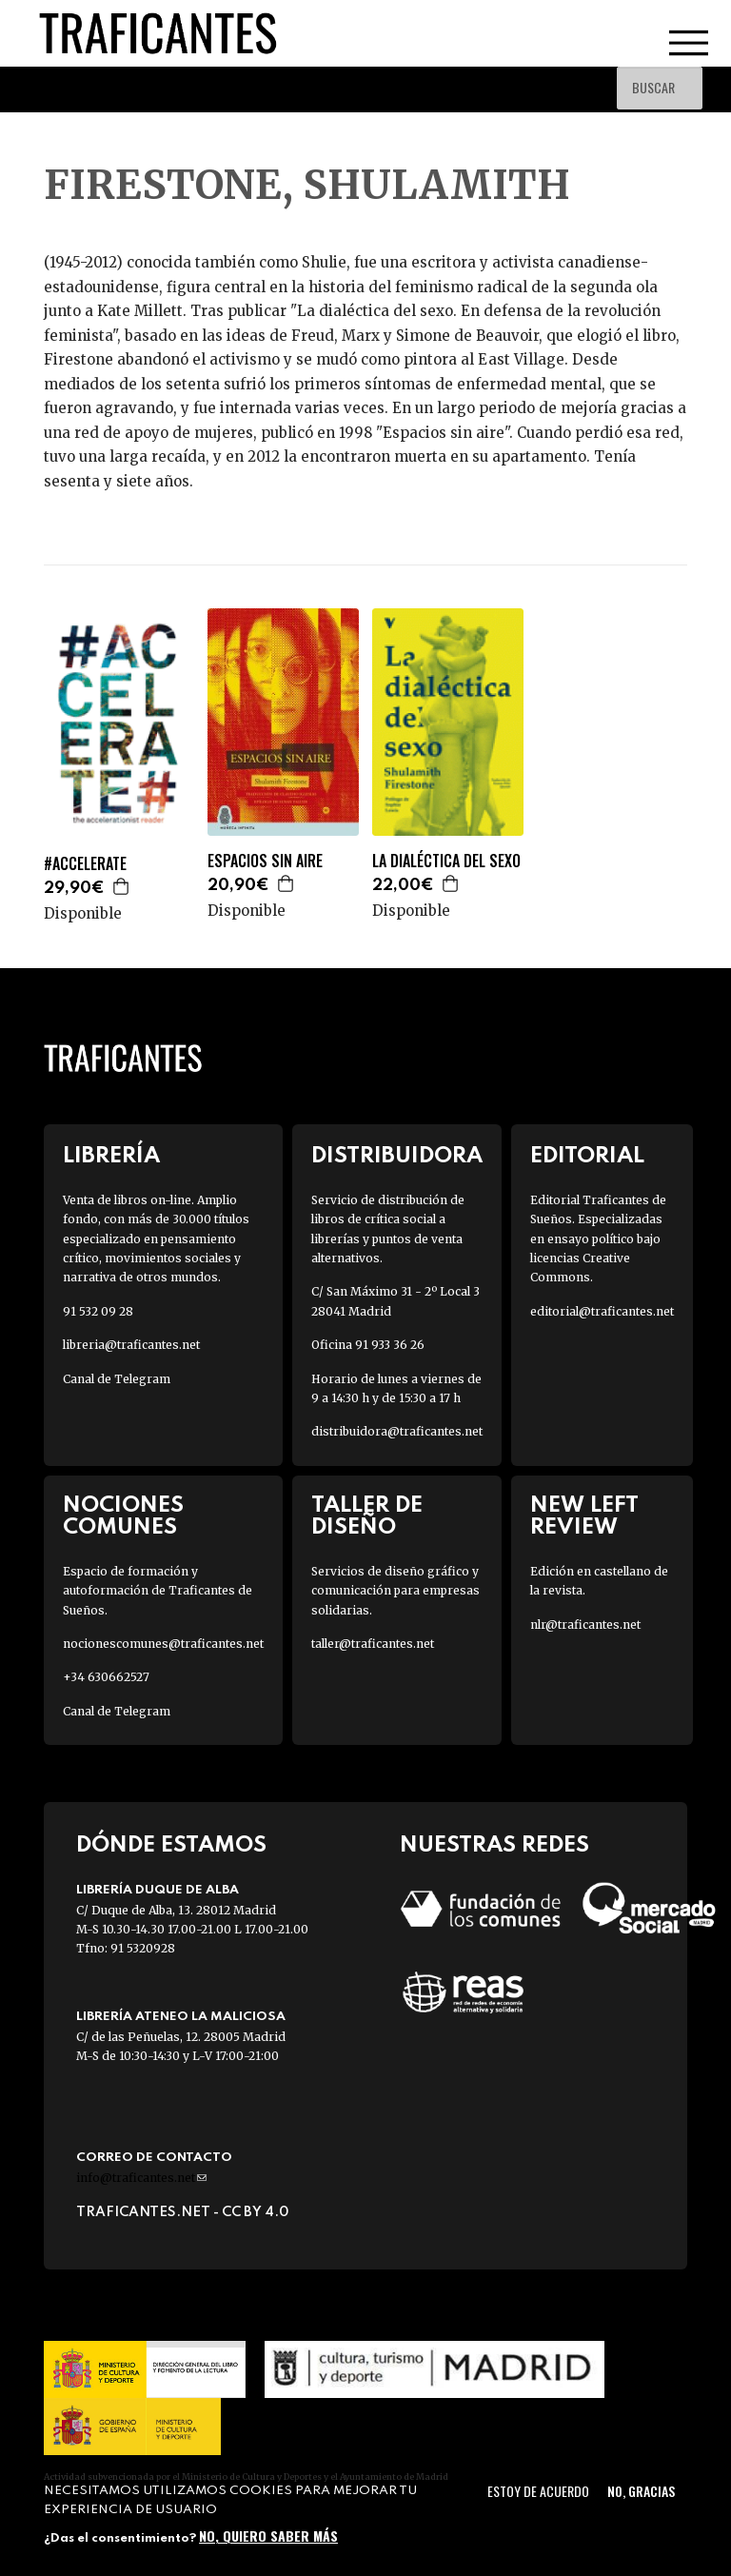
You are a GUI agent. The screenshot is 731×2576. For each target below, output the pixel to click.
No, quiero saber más (268, 2536)
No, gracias (641, 2491)
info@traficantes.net (141, 2177)
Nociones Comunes (123, 1516)
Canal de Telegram (116, 1379)
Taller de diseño (367, 1516)
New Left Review (584, 1516)
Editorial (587, 1156)
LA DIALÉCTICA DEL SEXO (446, 861)
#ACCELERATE (85, 864)
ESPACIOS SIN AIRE (265, 861)
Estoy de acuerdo (538, 2491)
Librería (111, 1156)
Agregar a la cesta (121, 886)
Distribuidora (397, 1156)
